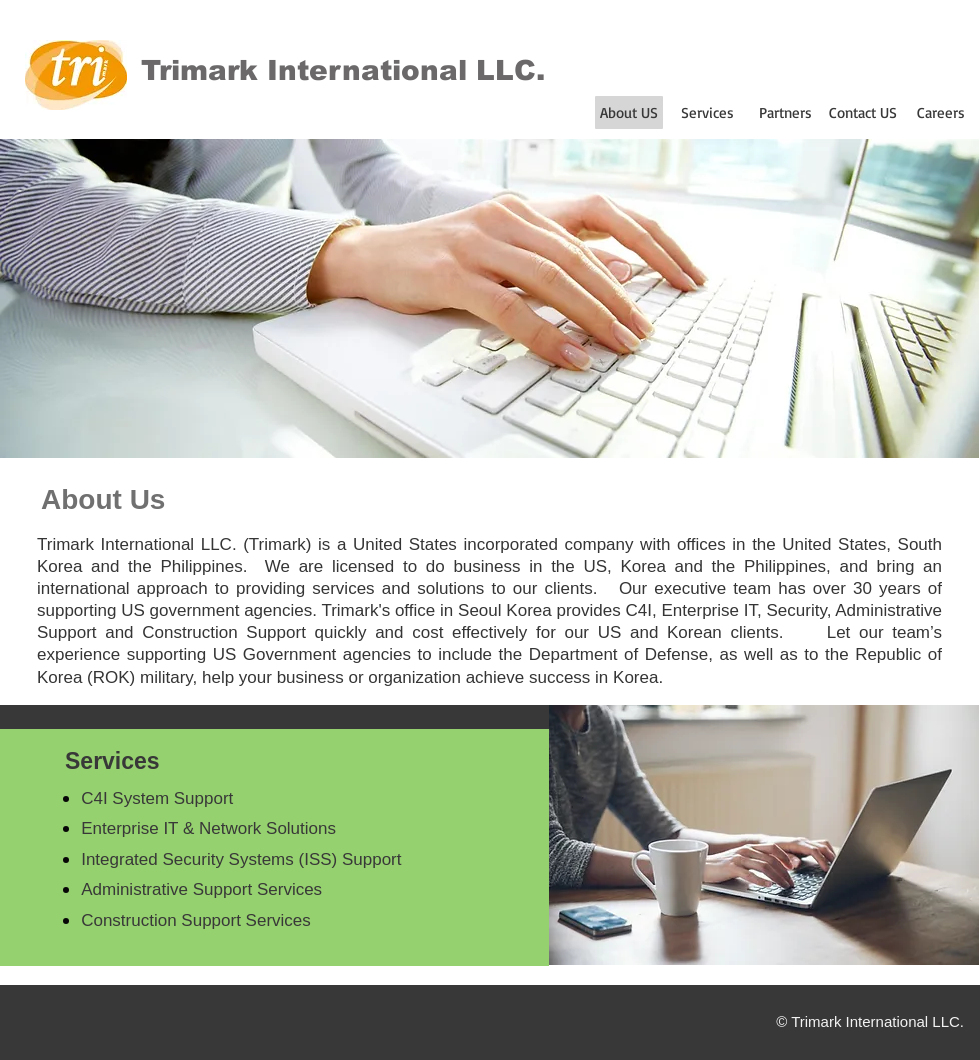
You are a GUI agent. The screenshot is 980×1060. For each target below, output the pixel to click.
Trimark (199, 70)
